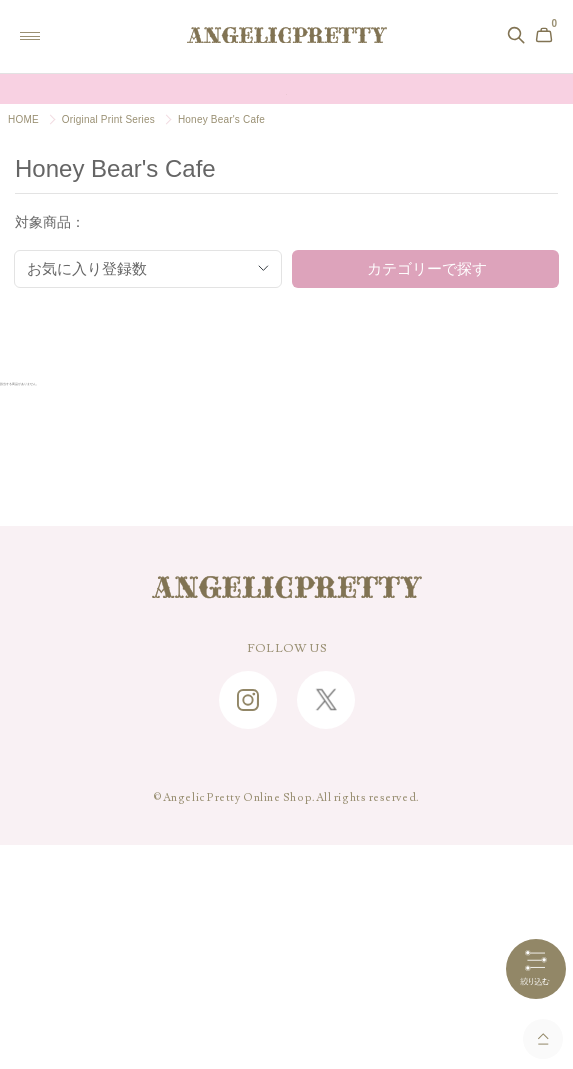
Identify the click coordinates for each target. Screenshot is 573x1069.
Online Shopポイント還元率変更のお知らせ (286, 89)
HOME (23, 119)
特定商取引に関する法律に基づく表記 (286, 932)
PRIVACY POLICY (287, 963)
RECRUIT (287, 901)
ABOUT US (286, 870)
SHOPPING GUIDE (287, 777)
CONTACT (287, 839)
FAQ (286, 808)
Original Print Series (108, 119)
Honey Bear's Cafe (221, 119)
